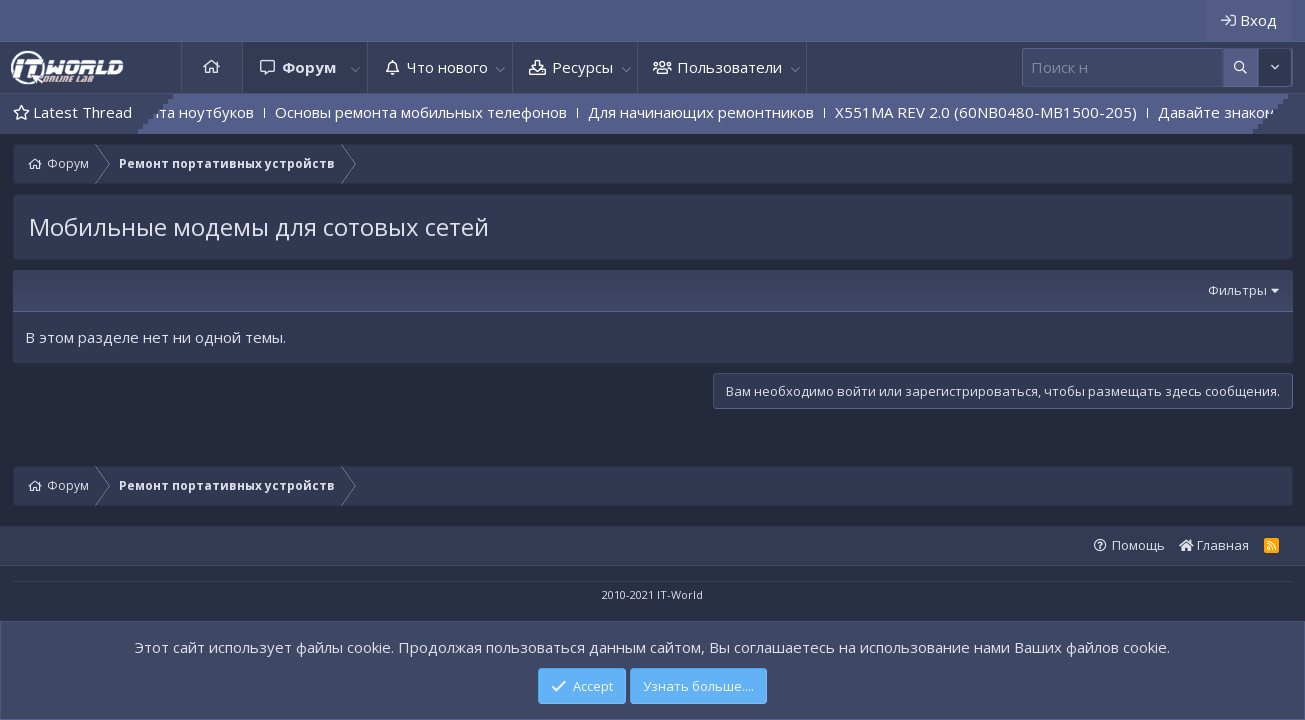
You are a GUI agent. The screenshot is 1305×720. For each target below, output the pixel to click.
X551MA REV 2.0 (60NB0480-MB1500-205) (1009, 112)
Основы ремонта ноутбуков (176, 112)
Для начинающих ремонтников (724, 112)
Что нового (447, 67)
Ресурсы (582, 67)
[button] (356, 67)
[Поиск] (1122, 67)
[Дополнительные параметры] (1240, 67)
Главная (212, 67)
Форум (309, 67)
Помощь (1138, 545)
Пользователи (729, 67)
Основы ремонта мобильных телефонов (444, 112)
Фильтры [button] (1237, 290)
